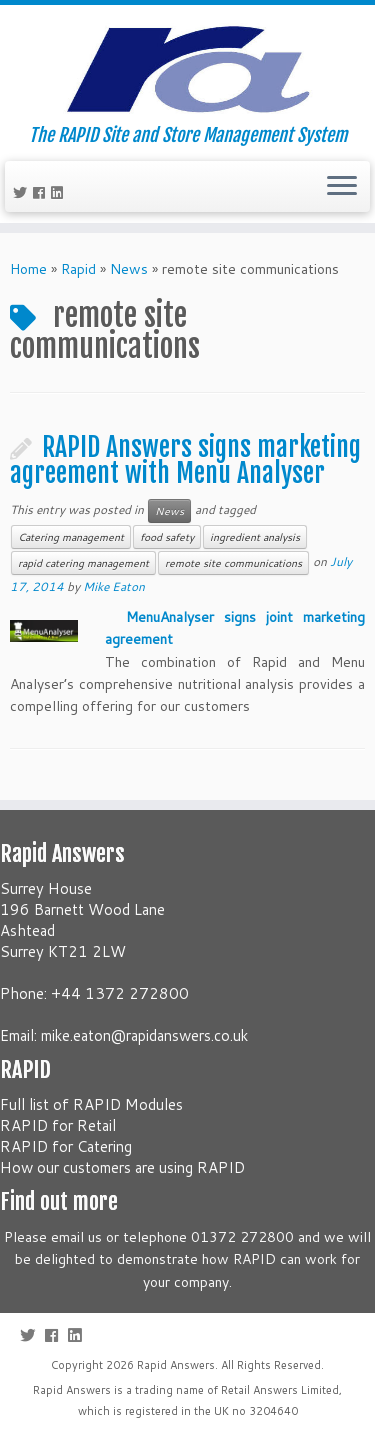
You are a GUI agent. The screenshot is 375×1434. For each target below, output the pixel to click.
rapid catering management (83, 563)
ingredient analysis (255, 537)
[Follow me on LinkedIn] (60, 193)
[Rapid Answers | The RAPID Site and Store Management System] (187, 65)
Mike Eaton (114, 586)
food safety (167, 537)
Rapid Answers (176, 1365)
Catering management (71, 537)
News (129, 269)
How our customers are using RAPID (122, 1167)
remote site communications (233, 563)
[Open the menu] (342, 187)
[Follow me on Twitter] (23, 193)
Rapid (78, 269)
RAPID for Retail (58, 1125)
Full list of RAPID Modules (91, 1104)
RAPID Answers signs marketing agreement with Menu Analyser (185, 460)
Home (28, 269)
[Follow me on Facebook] (42, 193)
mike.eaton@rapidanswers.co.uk (144, 1035)
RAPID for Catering (66, 1146)
